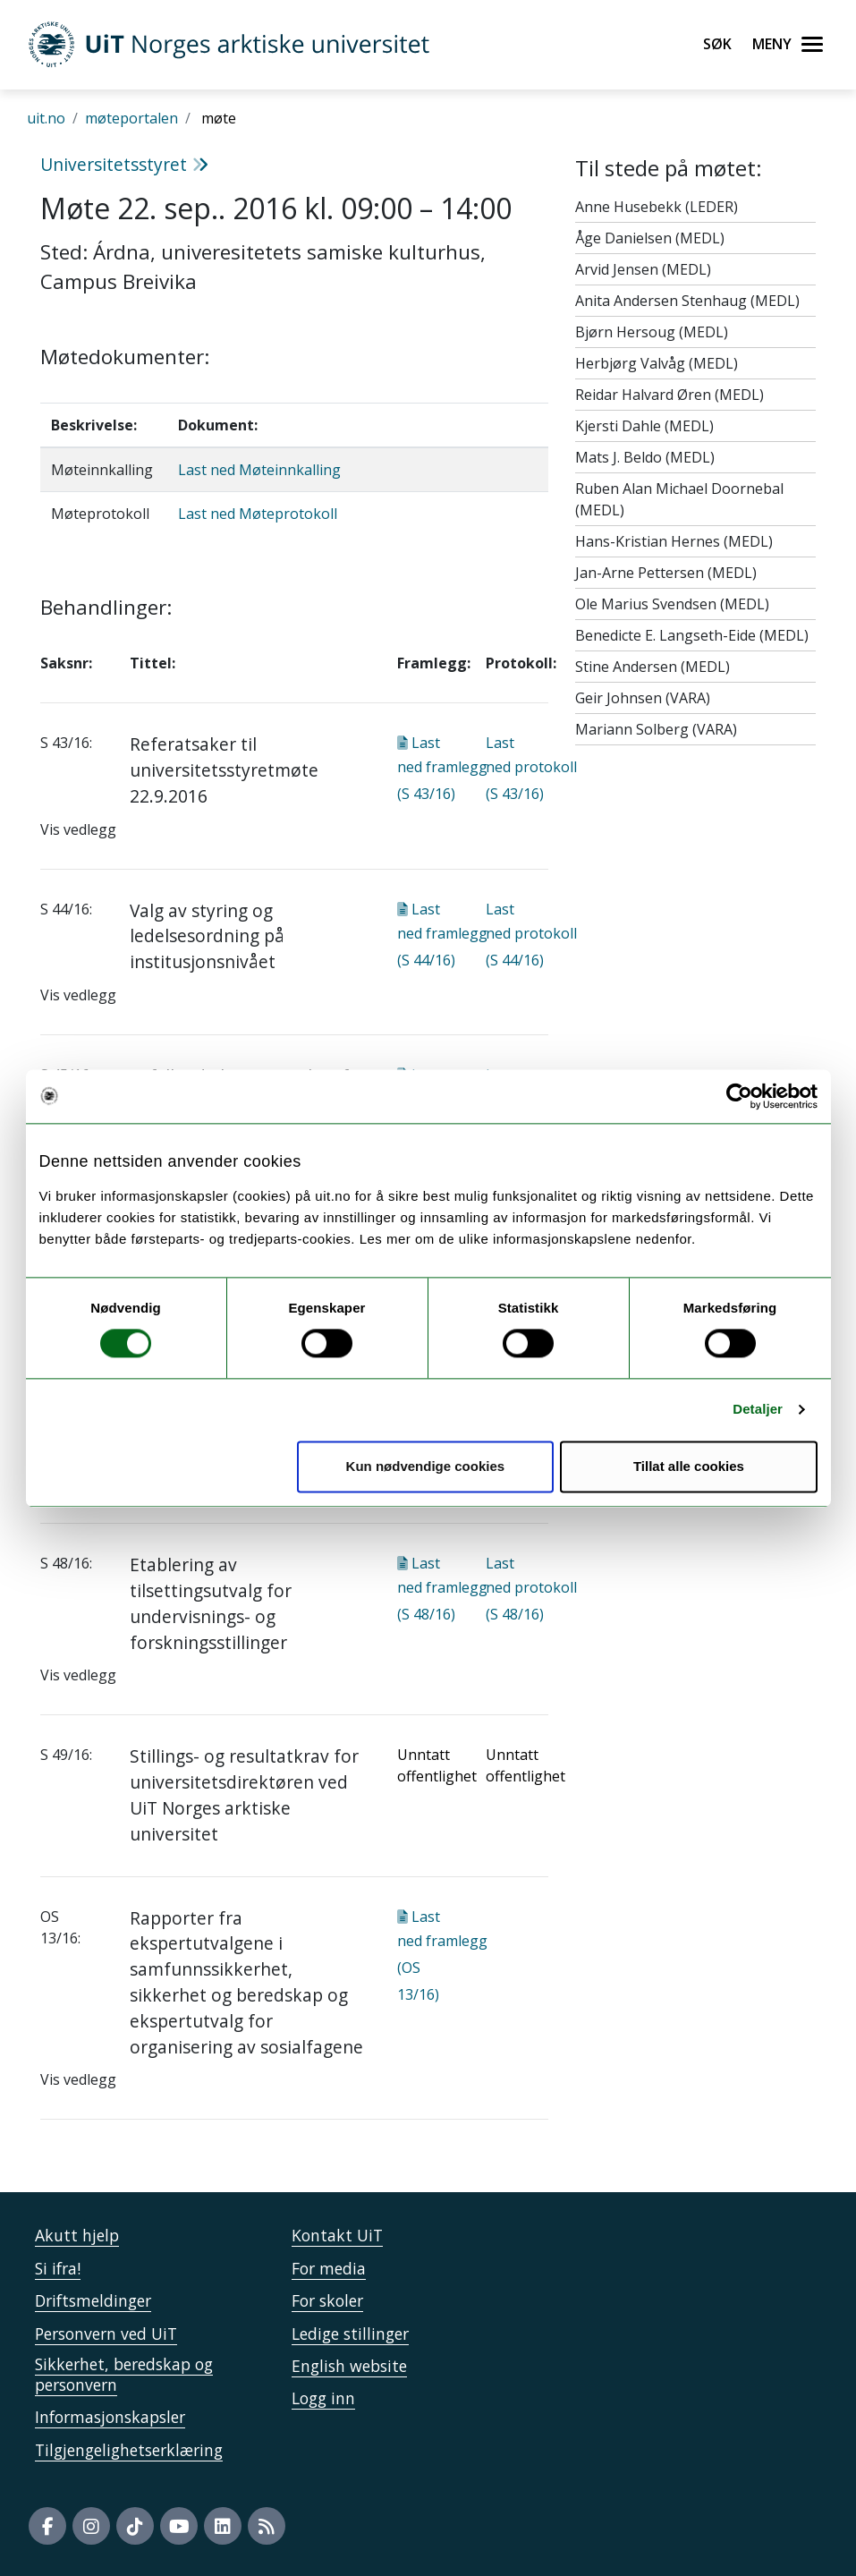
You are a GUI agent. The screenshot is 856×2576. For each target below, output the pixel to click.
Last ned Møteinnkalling (259, 470)
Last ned (442, 768)
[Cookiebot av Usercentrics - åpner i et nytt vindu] (739, 1096)
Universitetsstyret (124, 164)
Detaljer (758, 1409)
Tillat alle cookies (688, 1466)
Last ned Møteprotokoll (257, 513)
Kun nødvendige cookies (425, 1466)
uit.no (46, 118)
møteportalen (131, 118)
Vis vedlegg (78, 829)
